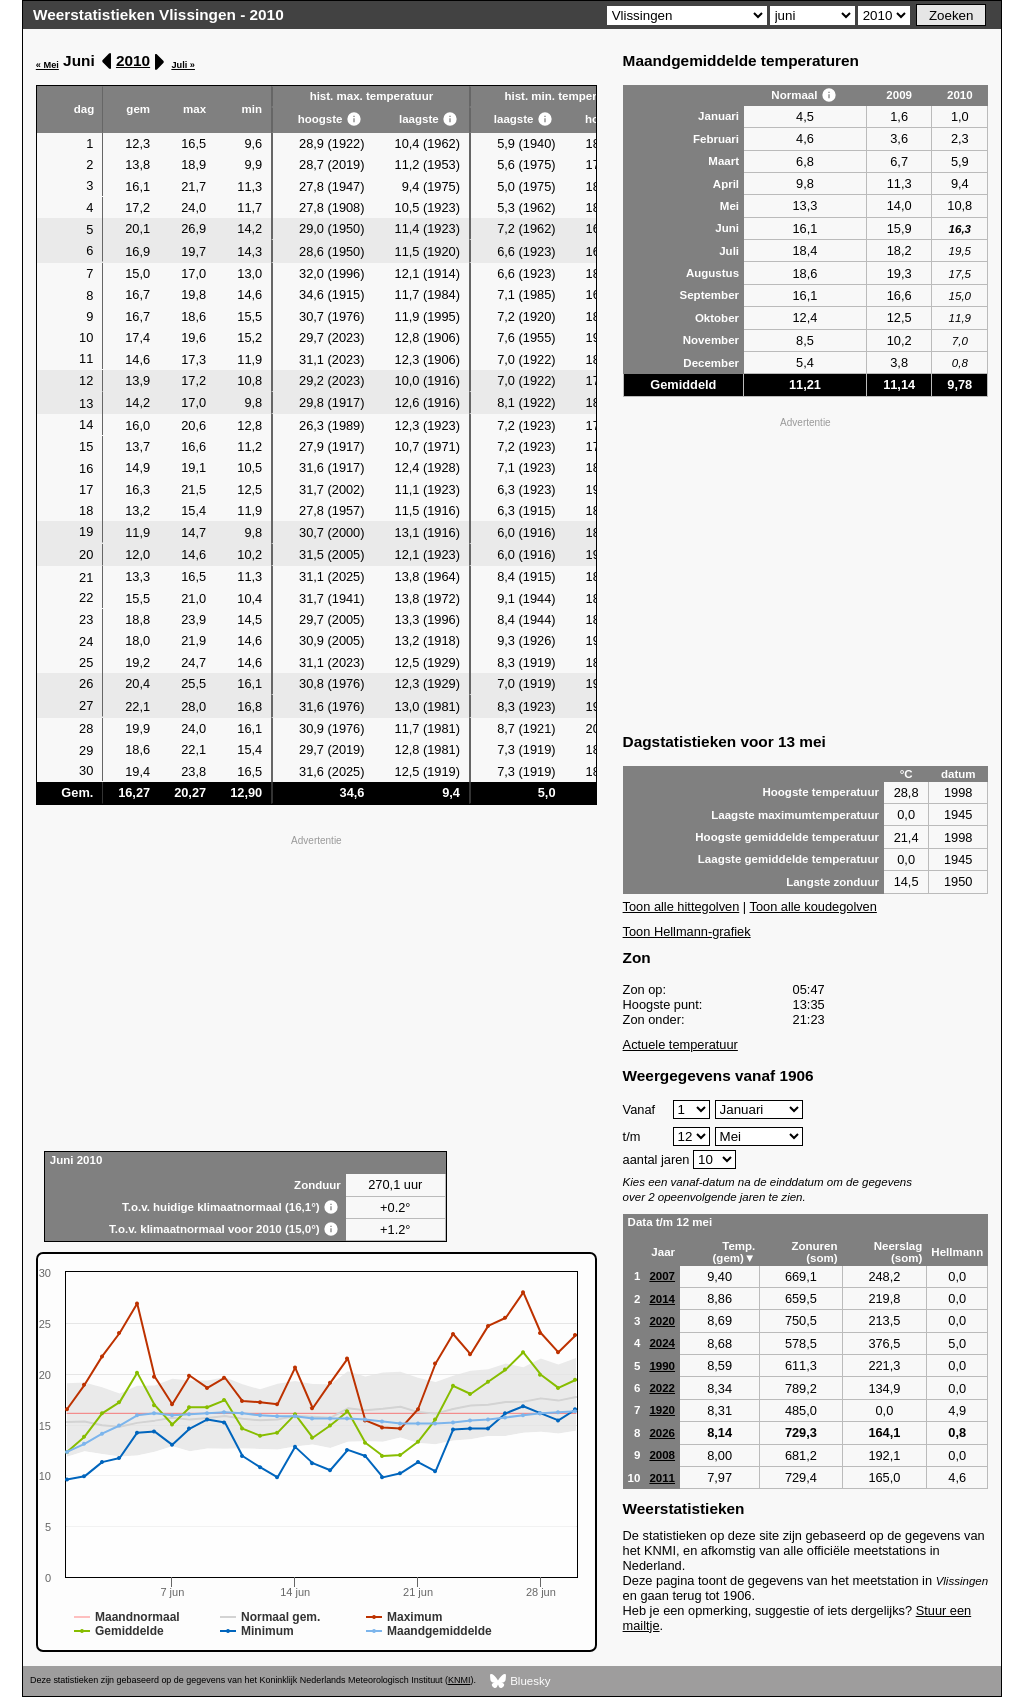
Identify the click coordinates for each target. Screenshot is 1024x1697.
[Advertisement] (316, 991)
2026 (662, 1433)
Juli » (183, 65)
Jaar (663, 1252)
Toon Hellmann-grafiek (687, 931)
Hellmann (957, 1252)
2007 (662, 1276)
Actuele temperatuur (680, 1044)
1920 (662, 1410)
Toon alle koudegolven (813, 906)
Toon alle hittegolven (681, 906)
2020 (662, 1321)
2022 (662, 1388)
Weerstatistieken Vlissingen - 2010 (158, 14)
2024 (662, 1343)
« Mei (47, 65)
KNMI (459, 1680)
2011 (662, 1478)
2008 (662, 1455)
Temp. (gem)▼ (734, 1252)
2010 (133, 60)
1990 (662, 1366)
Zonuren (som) (814, 1252)
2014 (662, 1299)
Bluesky (520, 1681)
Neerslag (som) (898, 1252)
